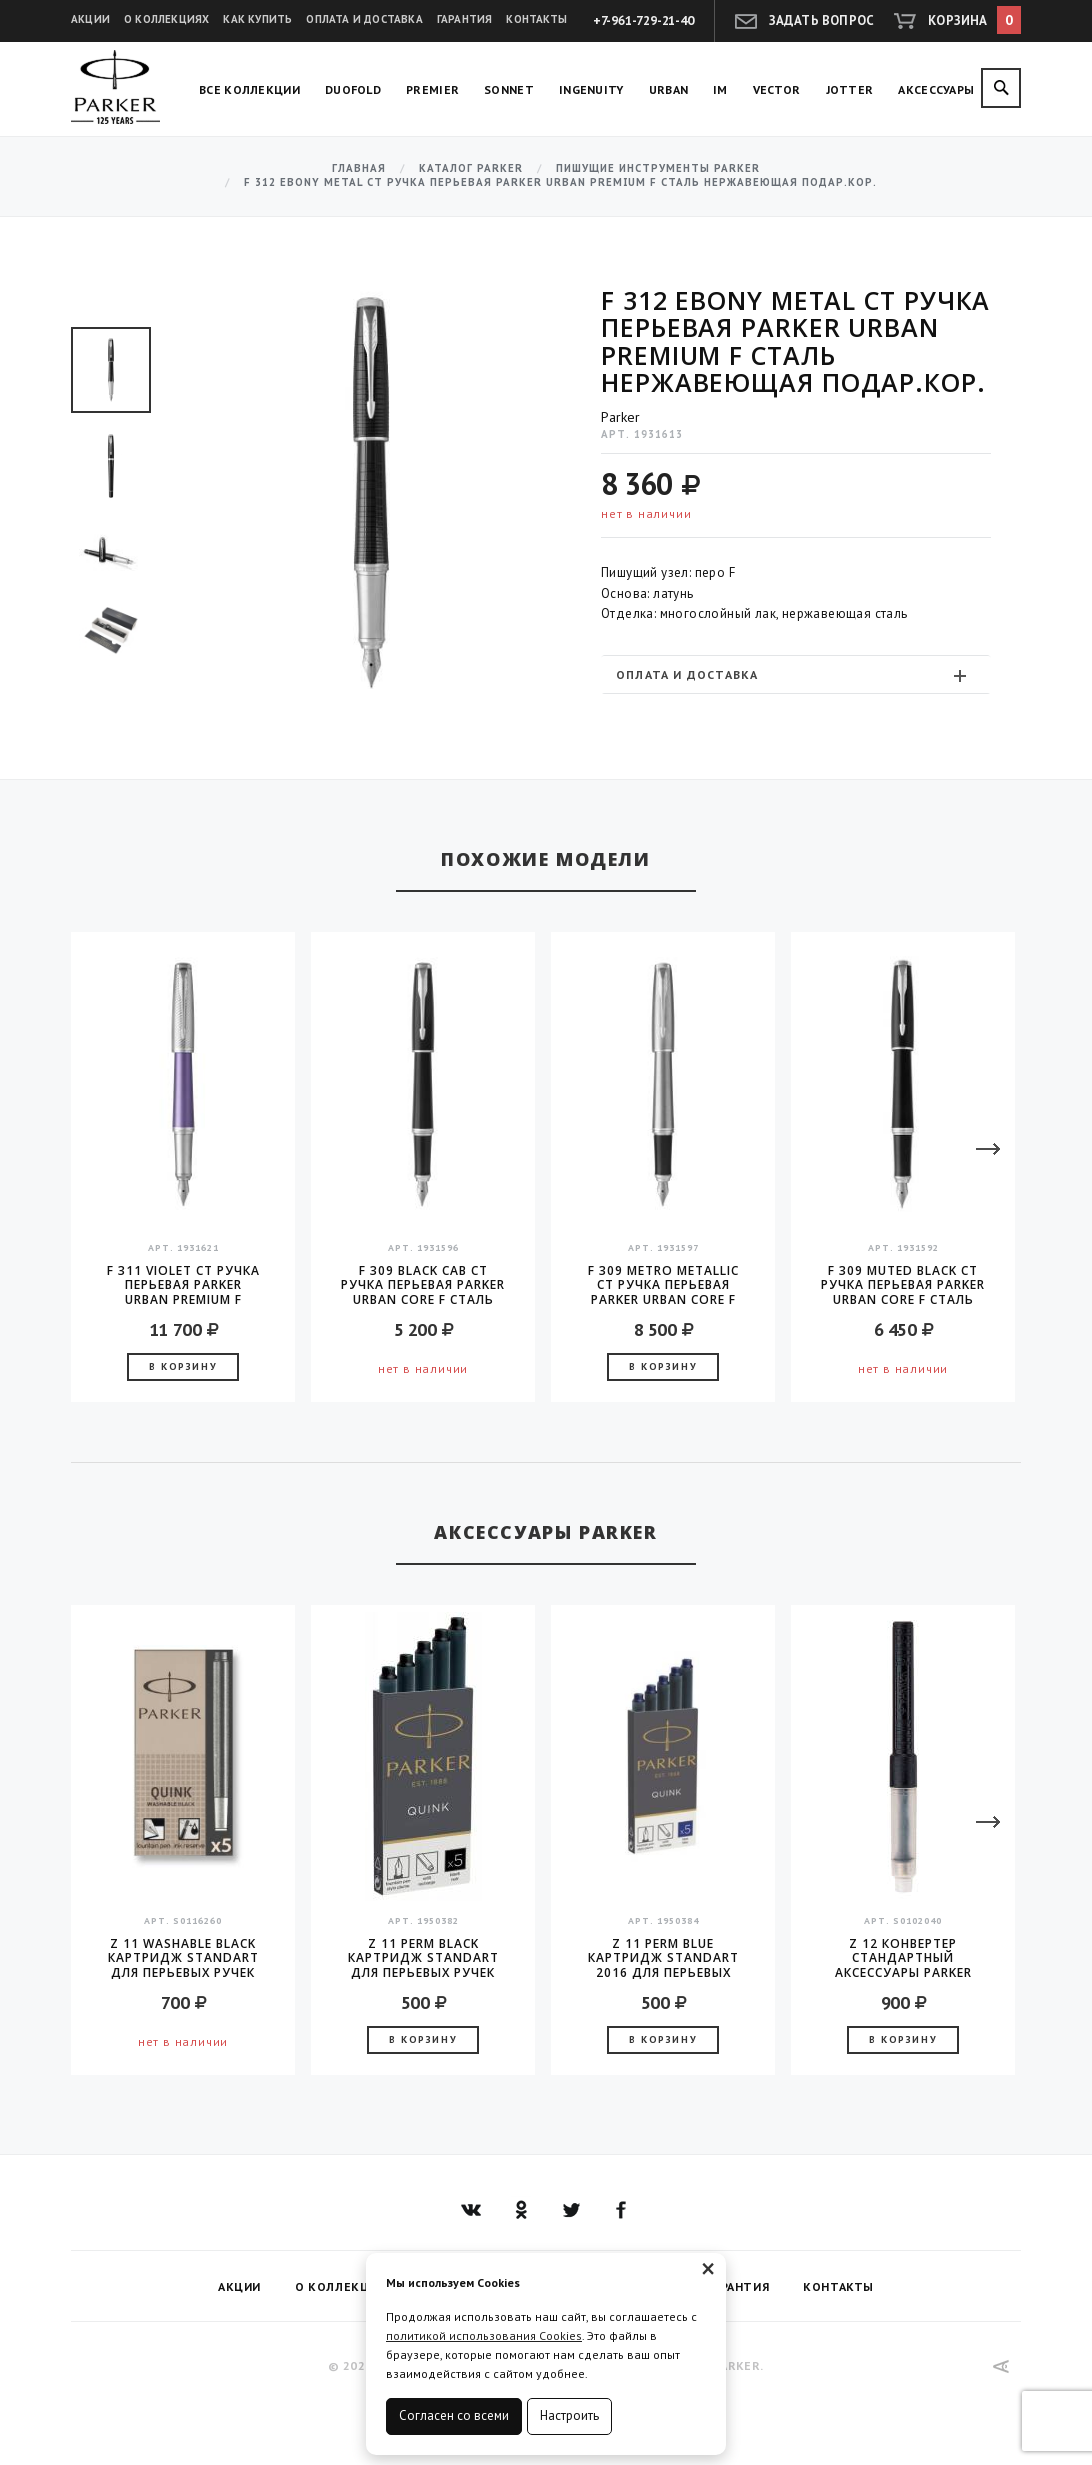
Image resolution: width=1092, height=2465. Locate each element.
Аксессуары (936, 89)
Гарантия (465, 19)
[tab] (796, 674)
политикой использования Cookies (484, 2335)
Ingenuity (591, 89)
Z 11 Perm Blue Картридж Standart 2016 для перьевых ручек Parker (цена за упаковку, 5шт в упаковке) (663, 1958)
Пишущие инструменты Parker (658, 168)
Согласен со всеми (454, 2415)
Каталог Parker (471, 168)
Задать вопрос (822, 20)
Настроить (569, 2415)
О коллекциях (166, 19)
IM (720, 89)
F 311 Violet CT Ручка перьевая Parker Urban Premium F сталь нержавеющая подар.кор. (183, 1285)
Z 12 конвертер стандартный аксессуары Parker (903, 1958)
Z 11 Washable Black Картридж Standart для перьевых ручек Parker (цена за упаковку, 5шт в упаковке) (183, 1958)
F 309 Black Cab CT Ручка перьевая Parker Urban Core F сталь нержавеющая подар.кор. (423, 1285)
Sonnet (509, 89)
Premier (432, 89)
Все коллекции (249, 89)
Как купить (257, 19)
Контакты (536, 19)
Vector (777, 89)
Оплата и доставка (364, 19)
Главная (359, 168)
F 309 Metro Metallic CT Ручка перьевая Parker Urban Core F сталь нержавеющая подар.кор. (663, 1285)
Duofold (353, 89)
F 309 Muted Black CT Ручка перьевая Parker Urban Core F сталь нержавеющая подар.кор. (903, 1285)
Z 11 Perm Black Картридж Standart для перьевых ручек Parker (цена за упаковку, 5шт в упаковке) (423, 1958)
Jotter (850, 89)
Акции (90, 19)
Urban (669, 89)
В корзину (183, 1366)
